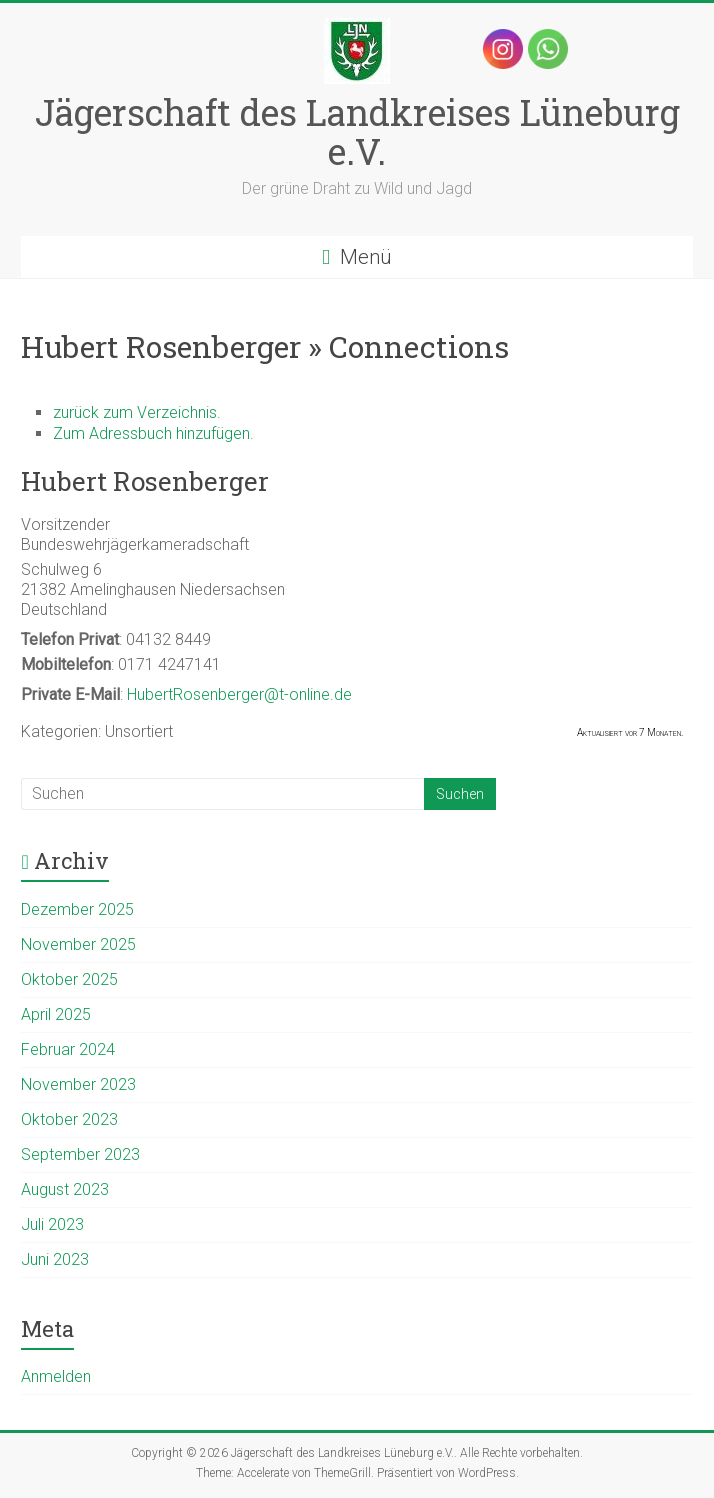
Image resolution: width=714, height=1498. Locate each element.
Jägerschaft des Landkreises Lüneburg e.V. (357, 131)
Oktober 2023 (69, 1119)
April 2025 (56, 1014)
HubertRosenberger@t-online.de (239, 694)
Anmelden (56, 1376)
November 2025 (78, 944)
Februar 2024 (68, 1049)
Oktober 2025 (69, 979)
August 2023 (65, 1189)
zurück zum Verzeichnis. (137, 412)
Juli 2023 (52, 1224)
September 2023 (80, 1154)
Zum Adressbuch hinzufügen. (153, 433)
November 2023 (78, 1084)
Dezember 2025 (77, 909)
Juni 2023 (55, 1259)
